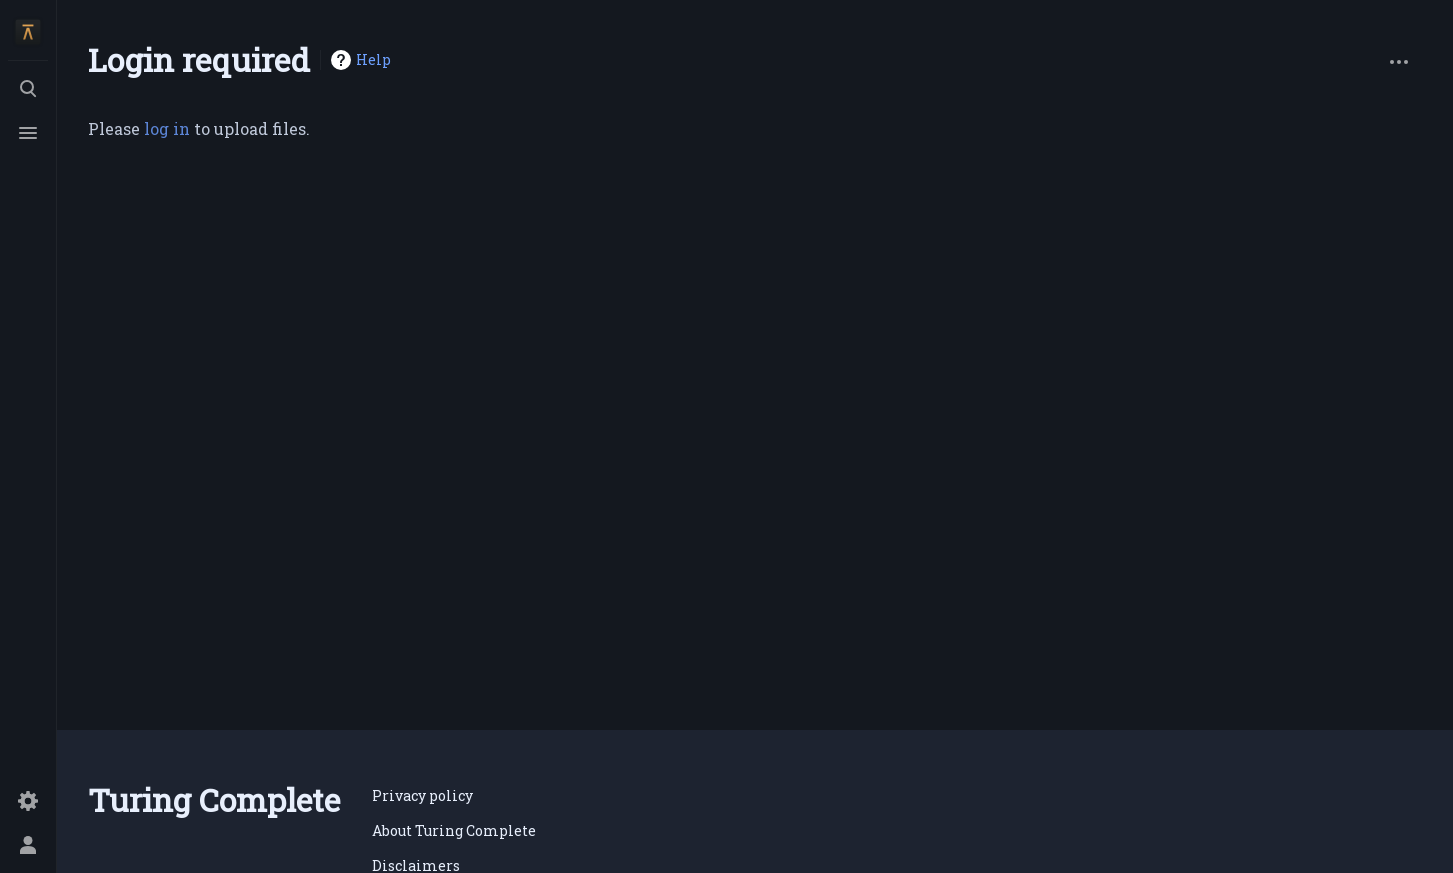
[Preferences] (28, 801)
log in (167, 128)
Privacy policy (422, 795)
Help (373, 59)
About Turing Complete (454, 830)
